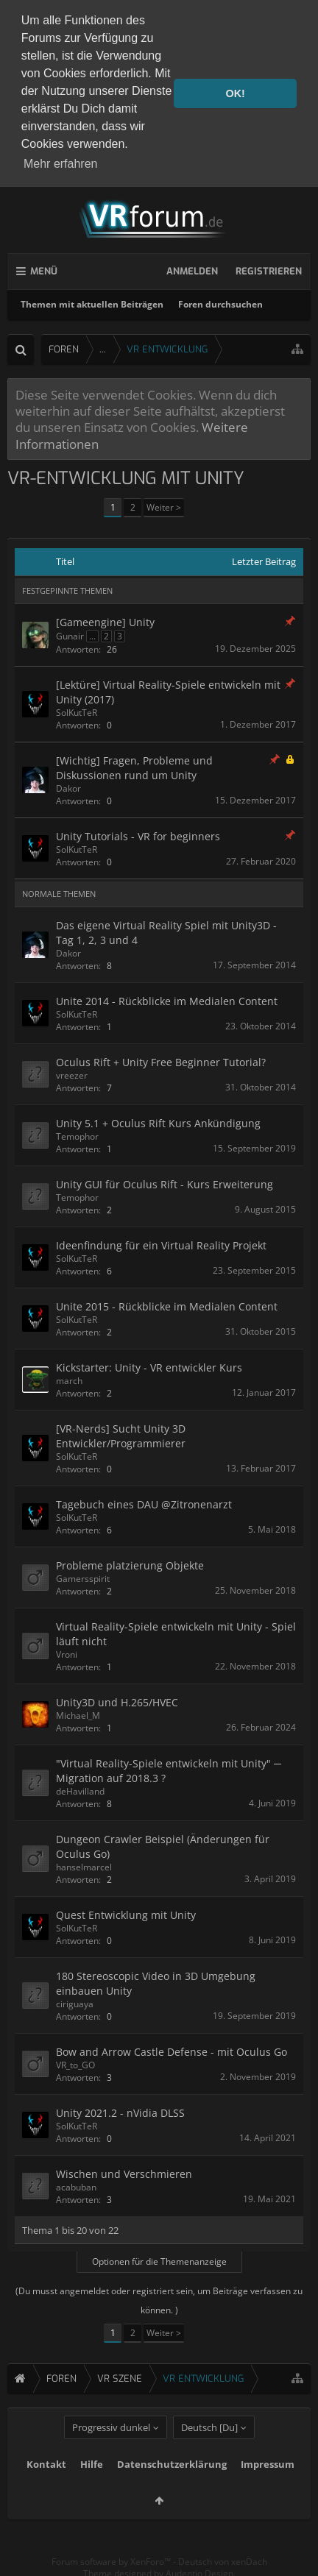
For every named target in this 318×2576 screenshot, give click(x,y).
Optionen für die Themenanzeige (159, 2258)
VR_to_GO (75, 2062)
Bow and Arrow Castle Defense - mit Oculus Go (171, 2049)
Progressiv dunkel (111, 2451)
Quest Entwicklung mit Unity (126, 1913)
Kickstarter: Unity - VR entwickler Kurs (149, 1365)
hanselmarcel (84, 1865)
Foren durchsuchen (220, 302)
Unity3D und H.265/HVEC (117, 1700)
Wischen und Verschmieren (124, 2171)
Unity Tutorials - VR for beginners (138, 834)
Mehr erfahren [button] (61, 163)
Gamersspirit (83, 1576)
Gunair (70, 634)
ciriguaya (74, 2001)
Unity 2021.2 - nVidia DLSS (120, 2110)
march (69, 1378)
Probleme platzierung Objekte (130, 1563)
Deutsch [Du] (209, 2451)
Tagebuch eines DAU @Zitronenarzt (144, 1502)
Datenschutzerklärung (172, 2488)
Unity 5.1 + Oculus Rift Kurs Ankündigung (158, 1121)
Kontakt (46, 2488)
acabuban (76, 2184)
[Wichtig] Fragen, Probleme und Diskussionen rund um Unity (134, 765)
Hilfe (91, 2488)
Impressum (267, 2488)
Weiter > (163, 505)
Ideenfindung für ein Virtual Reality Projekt (161, 1243)
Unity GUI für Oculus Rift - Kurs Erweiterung (164, 1182)
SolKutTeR (76, 710)
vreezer (72, 1073)
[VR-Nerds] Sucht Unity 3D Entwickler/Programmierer (121, 1433)
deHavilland (80, 1789)
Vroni (66, 1652)
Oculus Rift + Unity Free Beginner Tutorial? (161, 1060)
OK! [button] (234, 93)
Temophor (77, 1134)
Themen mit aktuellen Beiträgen (92, 302)
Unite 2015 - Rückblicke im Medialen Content (167, 1304)
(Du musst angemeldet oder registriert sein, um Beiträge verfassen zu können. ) (159, 2297)
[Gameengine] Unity (105, 620)
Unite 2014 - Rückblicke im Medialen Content (167, 999)
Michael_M (78, 1713)
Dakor (68, 786)
